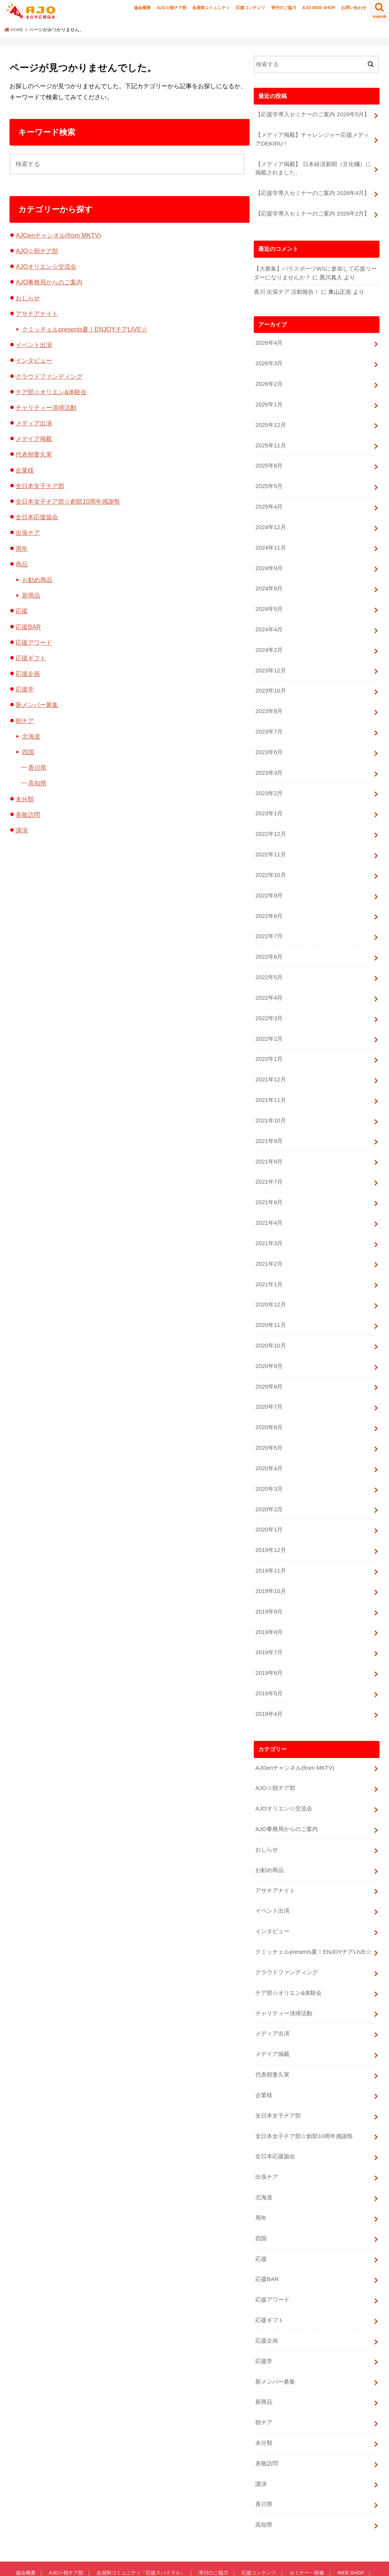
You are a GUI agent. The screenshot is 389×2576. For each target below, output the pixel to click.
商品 (22, 564)
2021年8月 (268, 1144)
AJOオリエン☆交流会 (46, 266)
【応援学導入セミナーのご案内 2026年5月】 (312, 114)
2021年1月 (268, 1265)
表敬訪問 (28, 814)
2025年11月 (270, 441)
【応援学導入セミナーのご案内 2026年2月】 (312, 212)
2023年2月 (268, 783)
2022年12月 (270, 823)
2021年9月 (268, 1124)
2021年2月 (268, 1245)
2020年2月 (268, 1486)
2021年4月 (268, 1205)
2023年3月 (268, 762)
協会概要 (142, 7)
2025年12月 (270, 421)
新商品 (31, 595)
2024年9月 (268, 561)
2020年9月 (268, 1346)
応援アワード (34, 642)
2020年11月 (270, 1305)
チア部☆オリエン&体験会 (51, 391)
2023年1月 (268, 803)
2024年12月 (270, 521)
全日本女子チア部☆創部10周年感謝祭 (68, 501)
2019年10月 (270, 1567)
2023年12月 (270, 662)
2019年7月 (268, 1627)
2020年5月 (268, 1426)
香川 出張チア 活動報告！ (286, 290)
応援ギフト (31, 658)
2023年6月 (268, 742)
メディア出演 (34, 423)
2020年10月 (270, 1325)
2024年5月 (268, 602)
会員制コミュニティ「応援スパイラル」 (140, 2532)
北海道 (31, 736)
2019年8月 (268, 1607)
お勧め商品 (37, 579)
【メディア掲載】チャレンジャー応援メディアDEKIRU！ (312, 139)
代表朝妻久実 (34, 454)
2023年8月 (268, 702)
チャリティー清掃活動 (46, 407)
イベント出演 (34, 344)
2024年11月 (270, 541)
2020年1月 (268, 1506)
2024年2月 (268, 642)
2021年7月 (268, 1165)
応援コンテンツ (250, 7)
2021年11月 (270, 1084)
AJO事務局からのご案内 (49, 282)
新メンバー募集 (37, 704)
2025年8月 (268, 461)
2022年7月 (268, 923)
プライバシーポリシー (83, 2542)
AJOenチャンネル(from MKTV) (58, 235)
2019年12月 (270, 1526)
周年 (22, 548)
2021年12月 (270, 1064)
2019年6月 (268, 1647)
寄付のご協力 (283, 7)
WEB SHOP (348, 2532)
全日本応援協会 (37, 517)
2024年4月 (268, 622)
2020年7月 (268, 1386)
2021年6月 (268, 1185)
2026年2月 (268, 380)
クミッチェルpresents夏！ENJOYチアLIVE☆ (84, 329)
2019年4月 (268, 1687)
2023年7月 (268, 722)
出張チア (28, 532)
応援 (22, 610)
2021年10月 (270, 1104)
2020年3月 (268, 1466)
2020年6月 (268, 1406)
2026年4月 (268, 340)
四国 (28, 751)
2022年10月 (270, 863)
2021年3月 (268, 1225)
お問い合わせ (353, 7)
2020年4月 (268, 1446)
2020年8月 (268, 1366)
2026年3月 (268, 360)
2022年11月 (270, 843)
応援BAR (28, 626)
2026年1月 (268, 401)
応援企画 (28, 673)
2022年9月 (268, 883)
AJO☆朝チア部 (172, 7)
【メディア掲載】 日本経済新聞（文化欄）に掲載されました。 (313, 167)
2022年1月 (268, 1044)
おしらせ (28, 298)
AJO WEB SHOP (318, 7)
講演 (22, 830)
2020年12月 (270, 1285)
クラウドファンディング (49, 376)
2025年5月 (268, 481)
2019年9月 (268, 1587)
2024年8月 (268, 582)
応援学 (25, 689)
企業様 (25, 470)
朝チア (25, 720)
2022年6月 (268, 943)
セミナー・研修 (305, 2532)
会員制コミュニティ (211, 7)
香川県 (37, 767)
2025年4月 (268, 501)
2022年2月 (268, 1024)
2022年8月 (268, 903)
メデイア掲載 (34, 438)
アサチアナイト (37, 313)
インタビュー (34, 360)
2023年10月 (270, 682)
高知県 (37, 783)
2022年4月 (268, 984)
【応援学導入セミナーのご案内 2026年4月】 (312, 192)
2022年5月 (268, 964)
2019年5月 (268, 1667)
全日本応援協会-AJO (304, 2564)
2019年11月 (270, 1547)
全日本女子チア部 (40, 485)
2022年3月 (268, 1004)
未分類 (25, 799)
